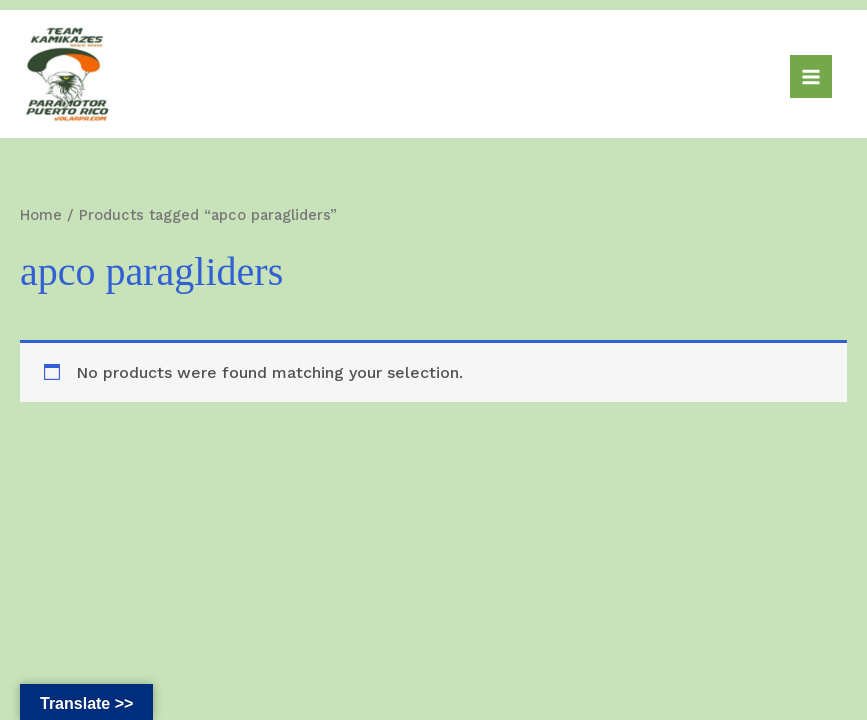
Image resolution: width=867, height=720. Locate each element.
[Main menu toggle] (811, 76)
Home (41, 215)
